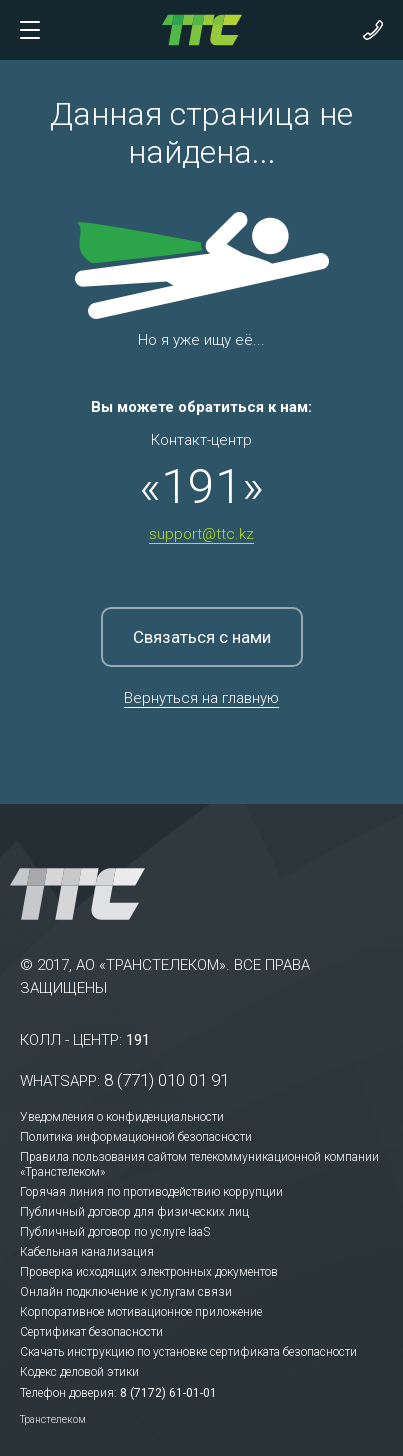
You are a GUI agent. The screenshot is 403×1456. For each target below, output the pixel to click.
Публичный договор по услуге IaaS (115, 1232)
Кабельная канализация (87, 1252)
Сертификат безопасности (91, 1332)
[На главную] (202, 29)
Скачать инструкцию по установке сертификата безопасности (188, 1352)
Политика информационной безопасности (136, 1137)
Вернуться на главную (201, 698)
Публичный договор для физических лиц (134, 1212)
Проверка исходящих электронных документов (149, 1272)
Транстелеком (53, 1419)
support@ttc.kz (201, 534)
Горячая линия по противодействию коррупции (151, 1192)
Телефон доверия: (68, 1393)
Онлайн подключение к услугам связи (126, 1292)
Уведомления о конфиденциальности (122, 1117)
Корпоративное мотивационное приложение (141, 1312)
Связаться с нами (202, 637)
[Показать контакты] (373, 30)
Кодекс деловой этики (79, 1372)
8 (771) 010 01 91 (166, 1080)
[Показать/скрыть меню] (30, 30)
